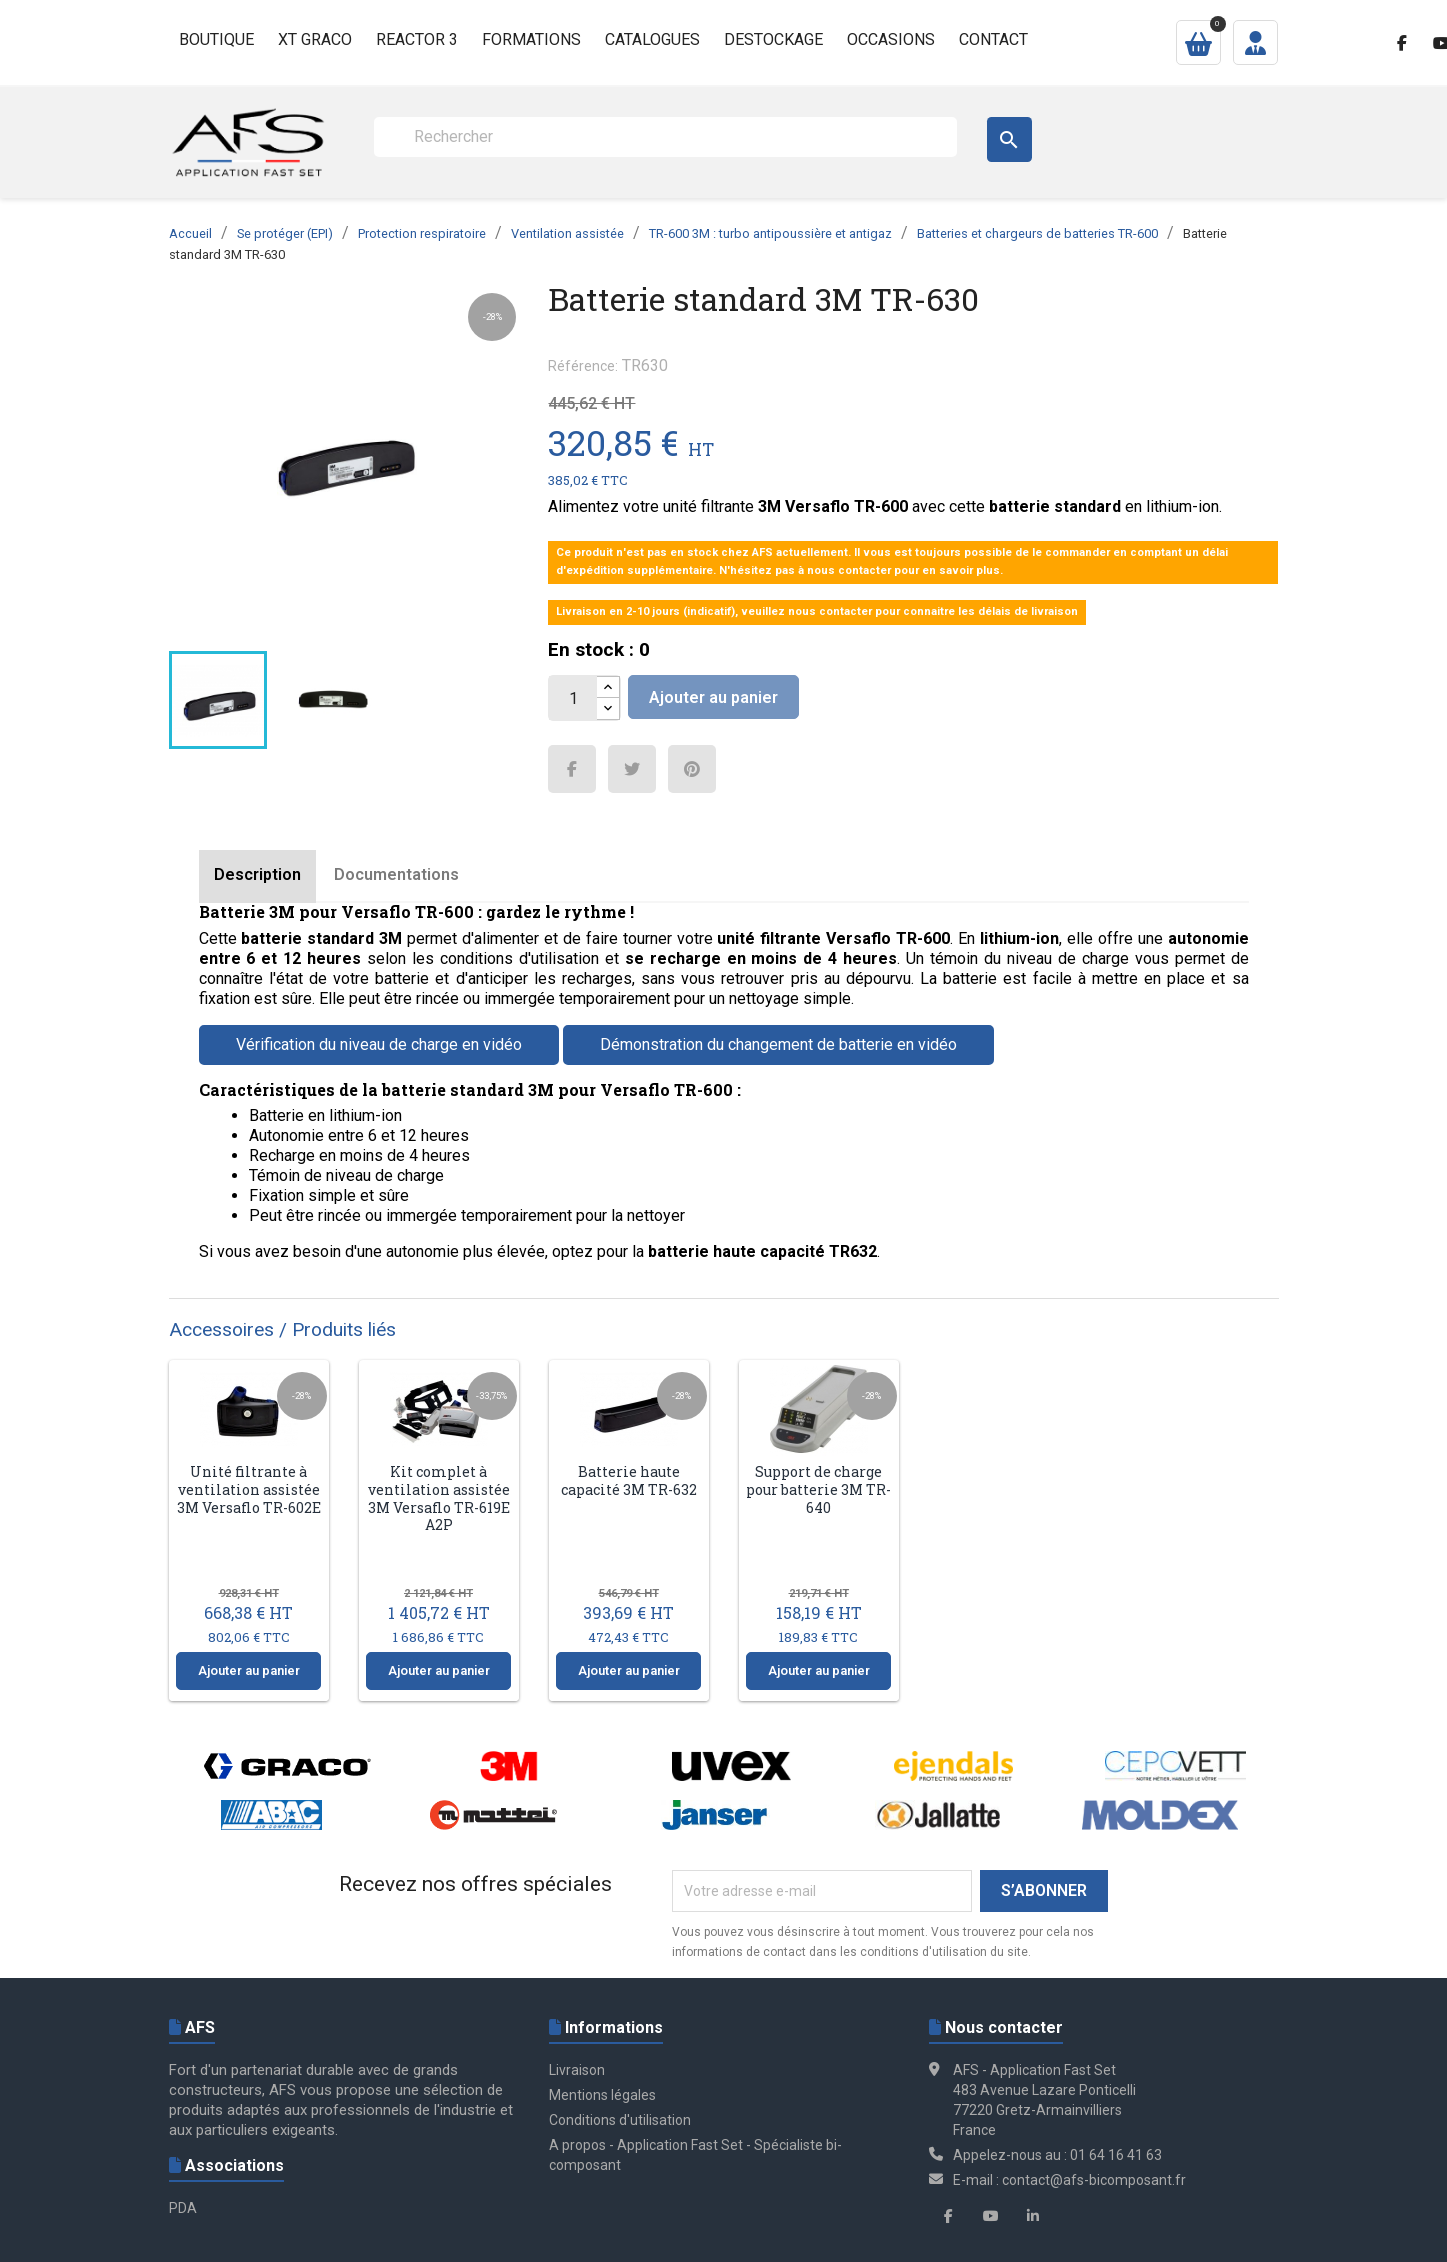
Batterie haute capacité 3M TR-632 (629, 1480)
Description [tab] (257, 874)
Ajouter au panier (713, 697)
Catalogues (652, 39)
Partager (572, 769)
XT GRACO (315, 39)
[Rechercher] (665, 137)
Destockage (773, 39)
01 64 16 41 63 (1116, 2155)
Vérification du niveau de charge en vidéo (379, 1044)
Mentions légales (602, 2095)
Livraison (577, 2070)
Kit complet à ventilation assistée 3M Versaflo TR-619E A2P (439, 1498)
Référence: (583, 366)
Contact (993, 39)
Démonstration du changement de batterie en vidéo (778, 1044)
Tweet (632, 769)
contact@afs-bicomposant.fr (1094, 2180)
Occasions (891, 39)
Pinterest (692, 769)
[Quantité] (573, 698)
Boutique (216, 39)
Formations (531, 39)
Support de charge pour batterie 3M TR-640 (818, 1489)
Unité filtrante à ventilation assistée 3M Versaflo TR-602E (249, 1489)
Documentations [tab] (396, 874)
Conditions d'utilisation (620, 2120)
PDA (183, 2208)
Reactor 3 (417, 39)
